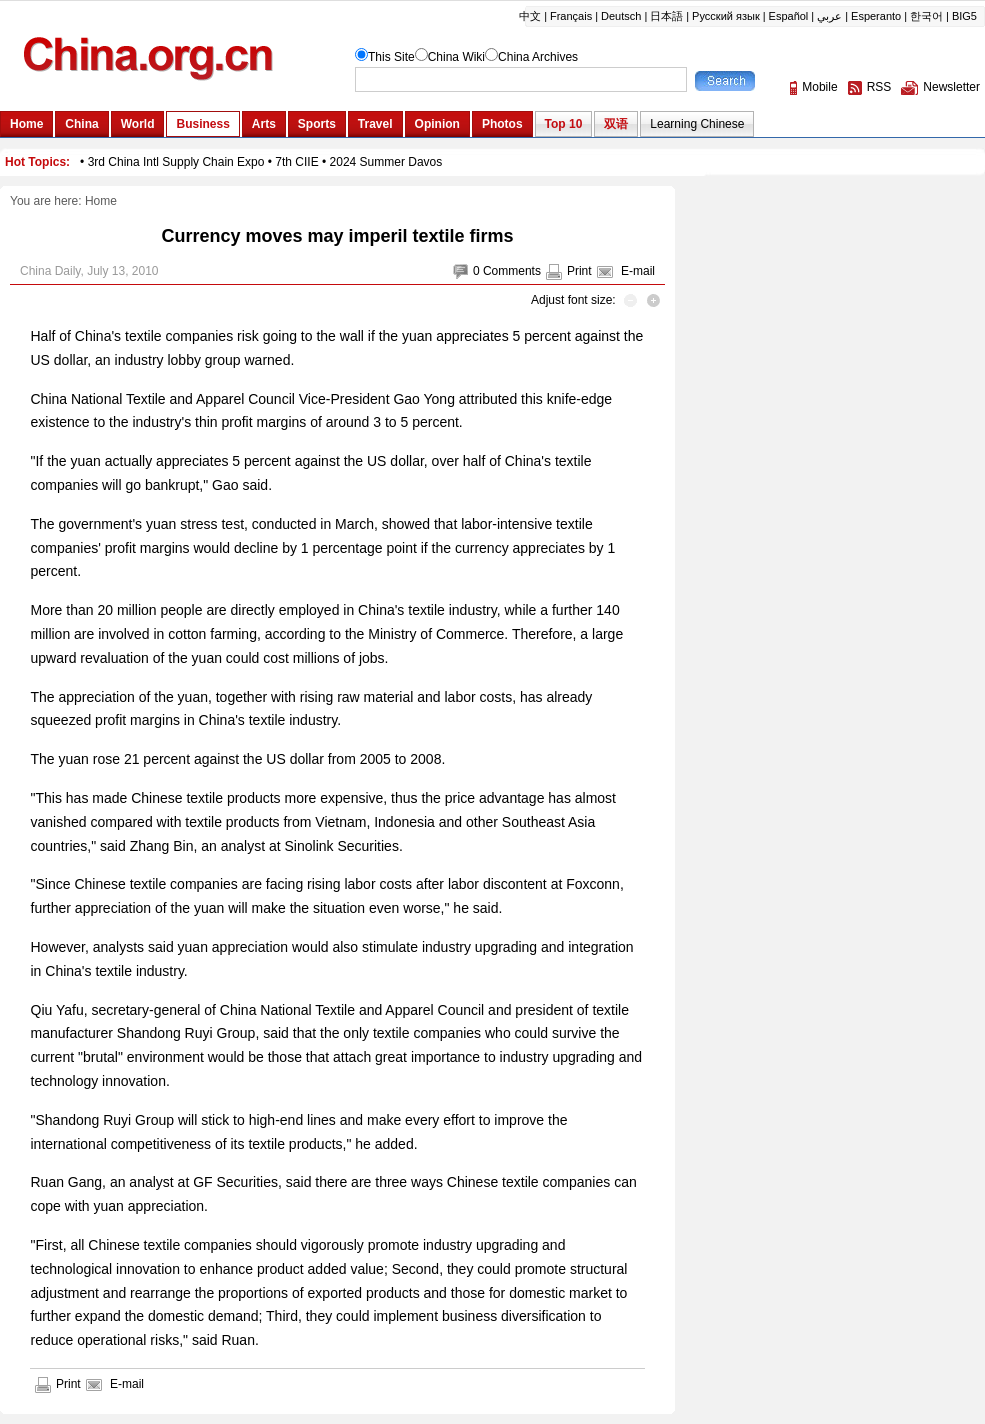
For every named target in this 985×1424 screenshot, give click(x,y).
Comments (512, 271)
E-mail (638, 271)
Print (579, 271)
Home (101, 201)
